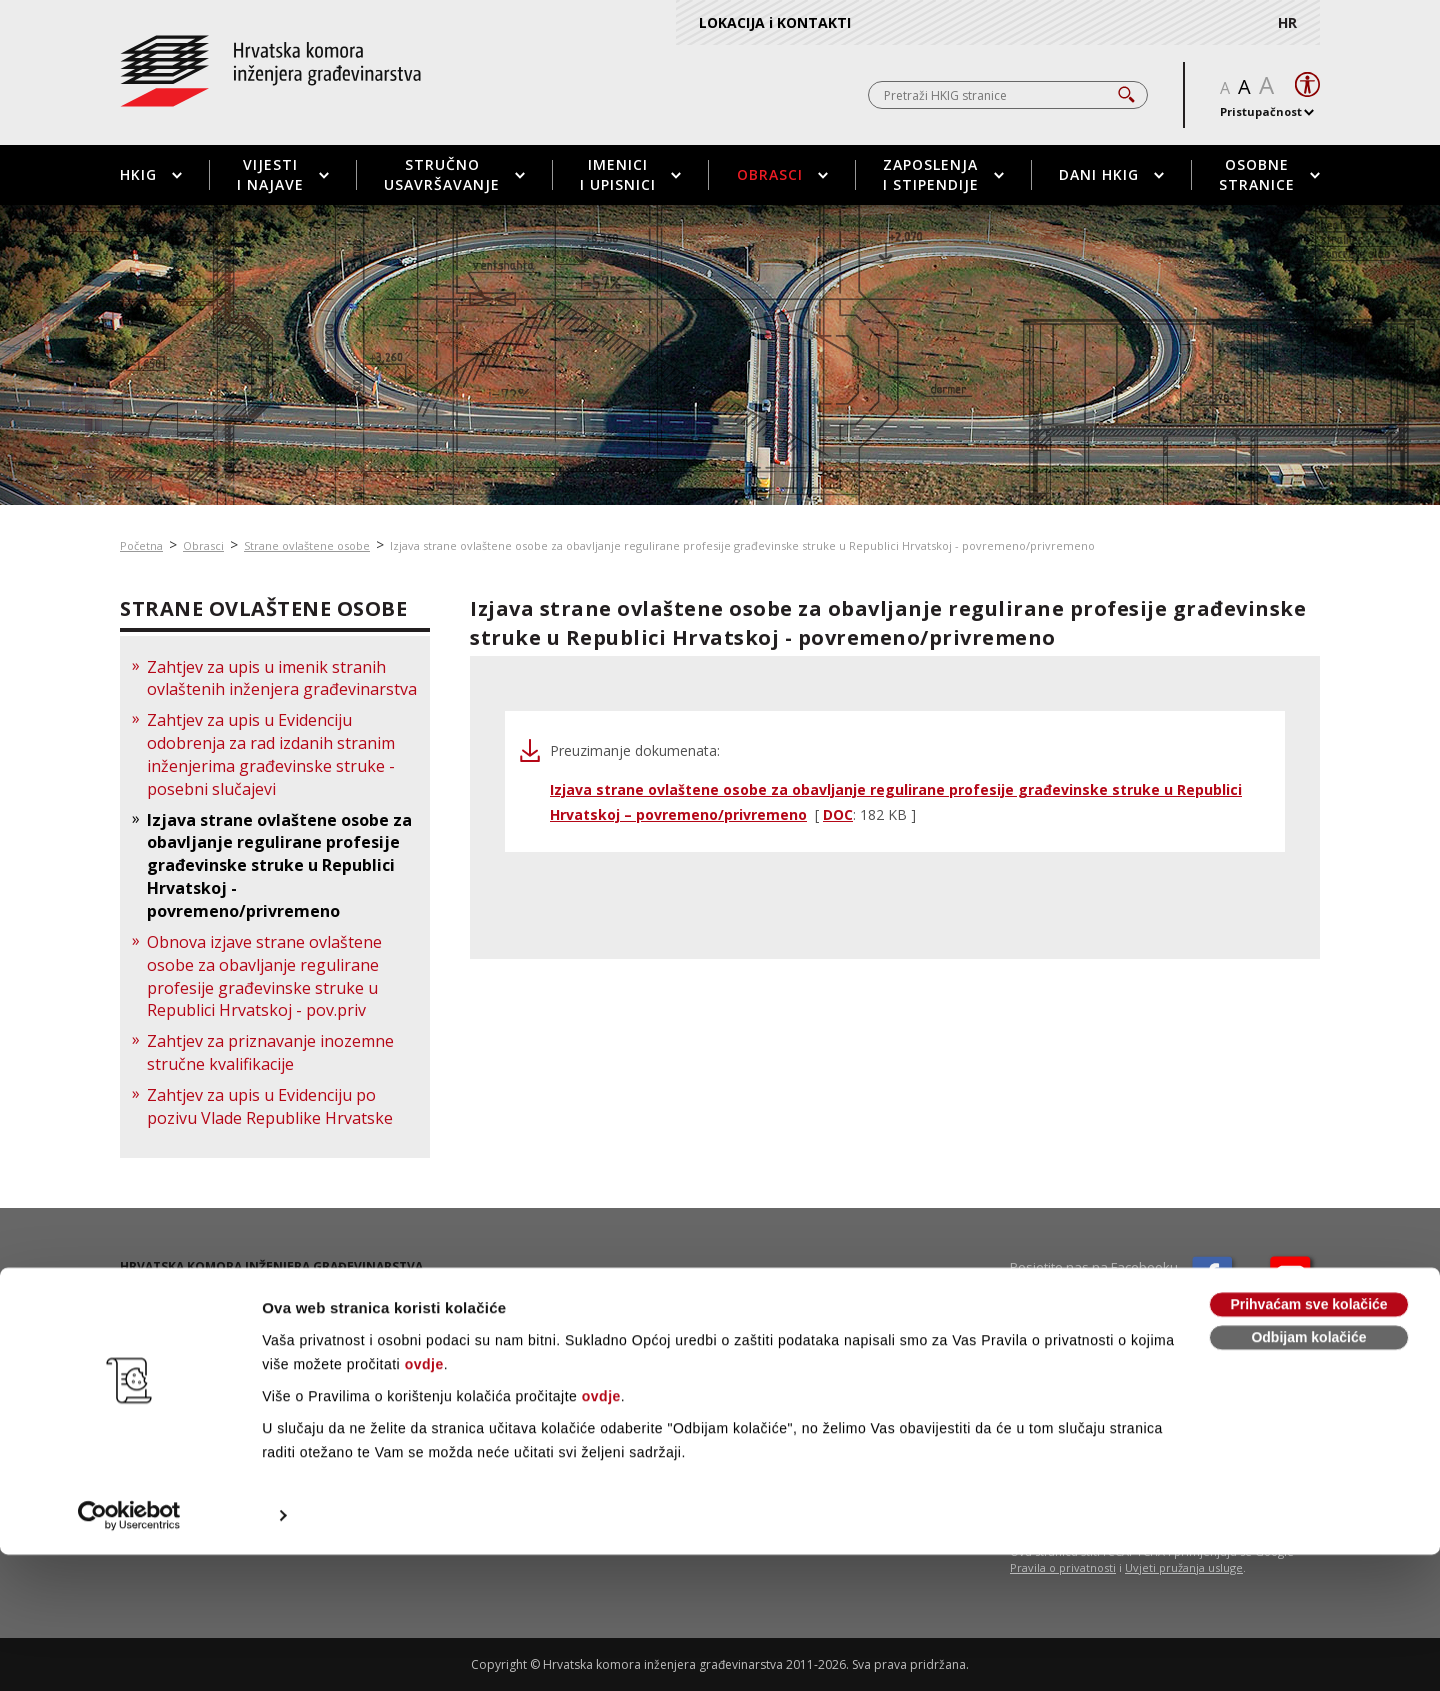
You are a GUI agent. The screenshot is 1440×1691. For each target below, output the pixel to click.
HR (1287, 22)
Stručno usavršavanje (454, 174)
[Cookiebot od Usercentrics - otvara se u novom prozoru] (129, 1652)
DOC (838, 814)
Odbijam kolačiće (1308, 1474)
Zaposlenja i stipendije (943, 174)
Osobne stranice (1269, 174)
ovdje (424, 1501)
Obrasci (782, 174)
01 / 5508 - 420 (192, 1308)
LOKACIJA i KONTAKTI (775, 22)
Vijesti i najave (283, 174)
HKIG (151, 174)
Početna (141, 545)
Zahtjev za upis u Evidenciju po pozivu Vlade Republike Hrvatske (270, 1106)
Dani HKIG (1111, 174)
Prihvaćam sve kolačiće (1308, 1441)
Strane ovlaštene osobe (307, 545)
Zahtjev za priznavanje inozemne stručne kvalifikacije (270, 1052)
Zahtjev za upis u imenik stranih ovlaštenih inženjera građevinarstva (282, 678)
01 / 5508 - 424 (190, 1325)
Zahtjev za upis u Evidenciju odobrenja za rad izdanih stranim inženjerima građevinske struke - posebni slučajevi (271, 754)
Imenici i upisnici (630, 174)
